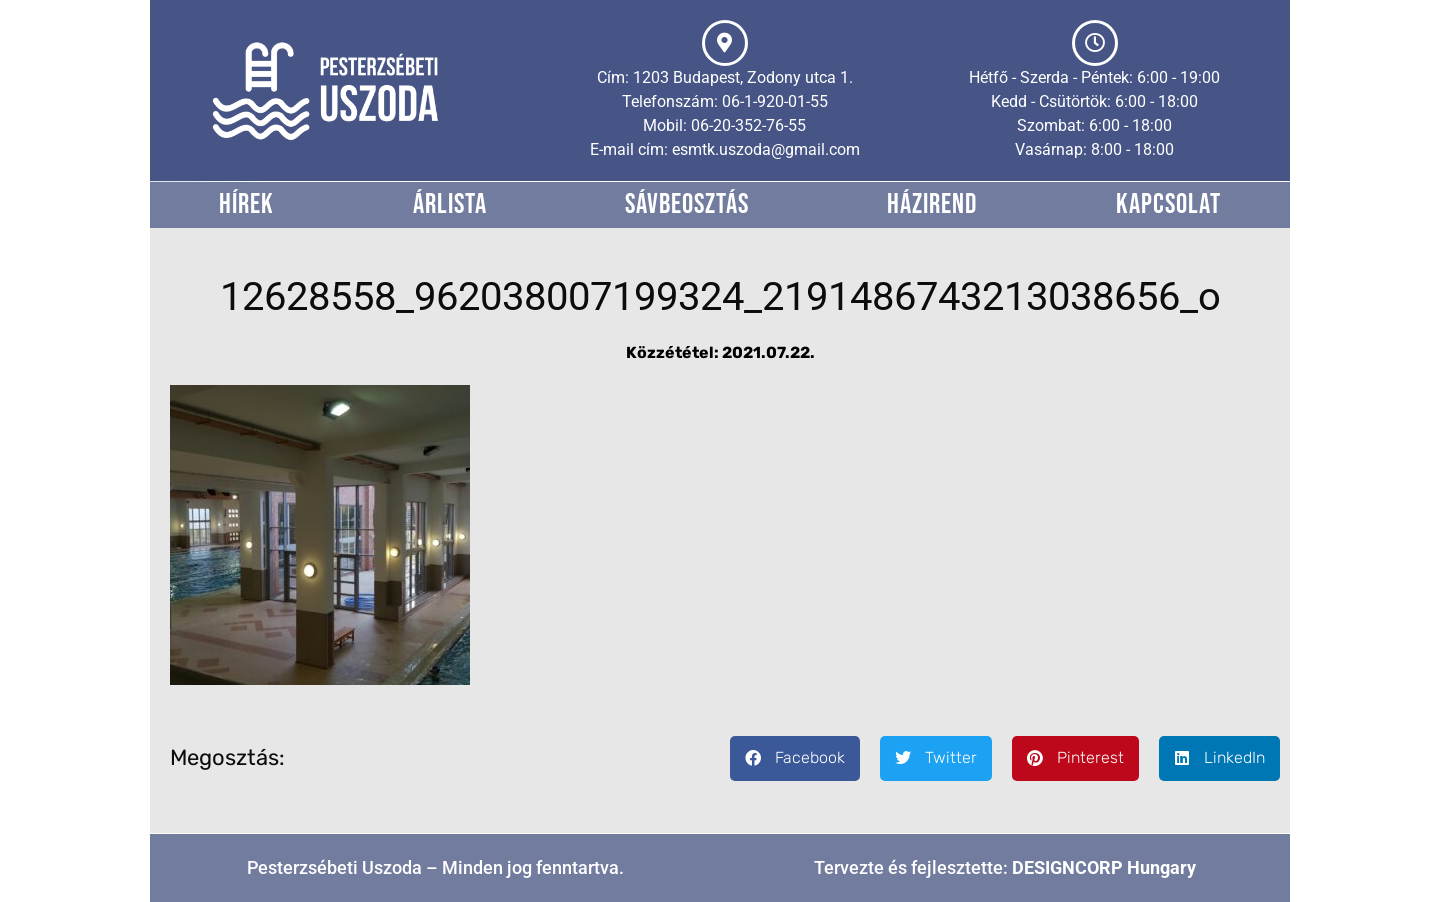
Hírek (246, 204)
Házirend (932, 204)
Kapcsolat (1168, 204)
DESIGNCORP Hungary (1104, 867)
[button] (795, 758)
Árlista (450, 204)
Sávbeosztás (687, 204)
